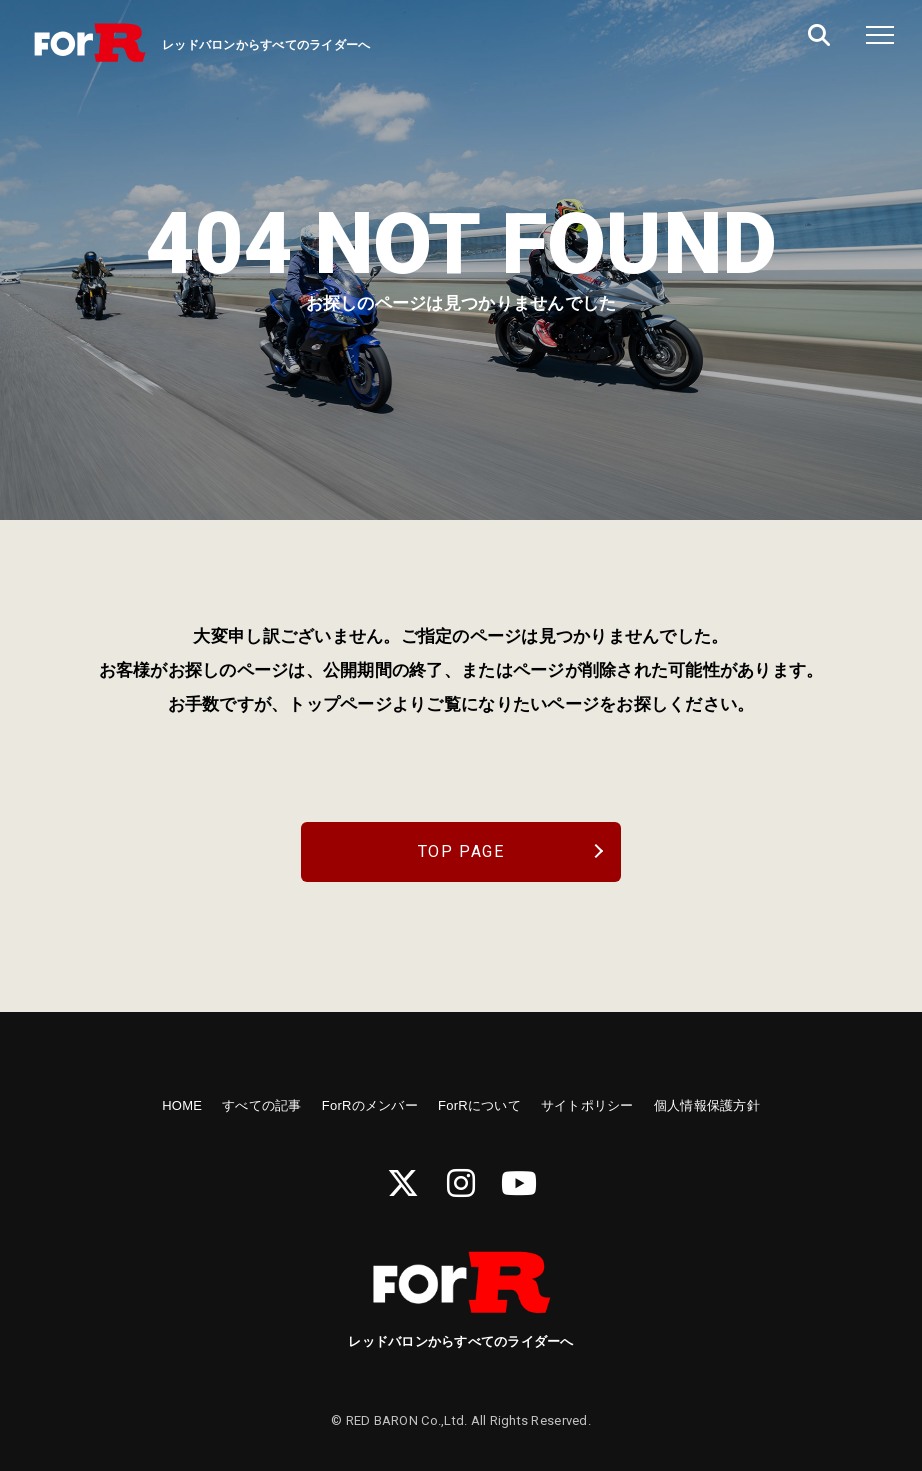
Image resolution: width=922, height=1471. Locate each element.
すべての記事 (262, 1105)
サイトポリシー (587, 1105)
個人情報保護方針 (707, 1105)
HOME (182, 1105)
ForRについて (479, 1105)
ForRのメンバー (370, 1105)
